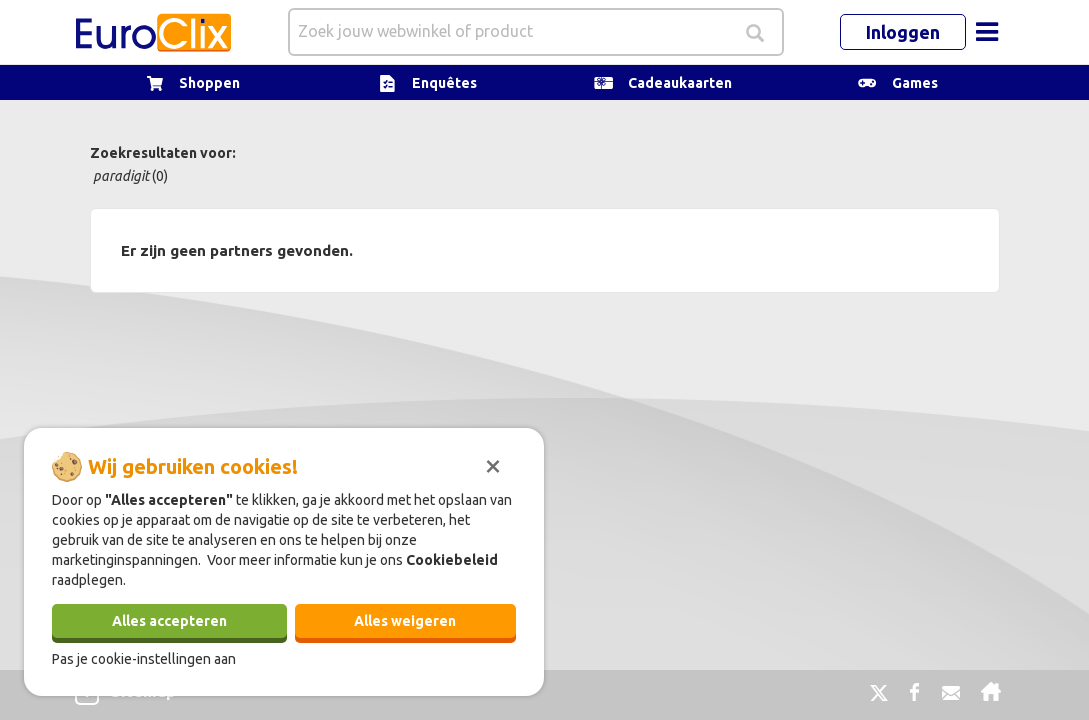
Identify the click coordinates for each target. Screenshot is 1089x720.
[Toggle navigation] (987, 32)
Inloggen (903, 32)
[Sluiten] (493, 464)
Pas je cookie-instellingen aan (144, 659)
